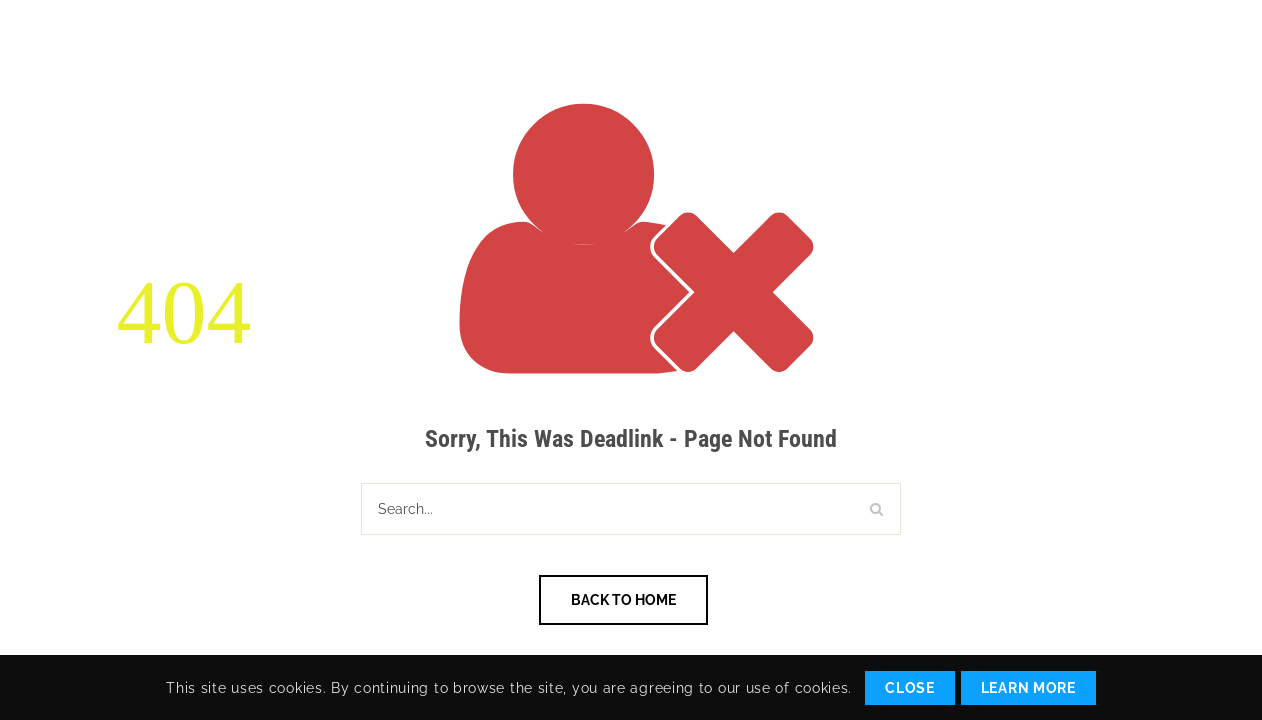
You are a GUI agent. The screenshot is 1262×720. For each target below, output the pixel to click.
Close (910, 688)
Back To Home (623, 600)
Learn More (1028, 688)
